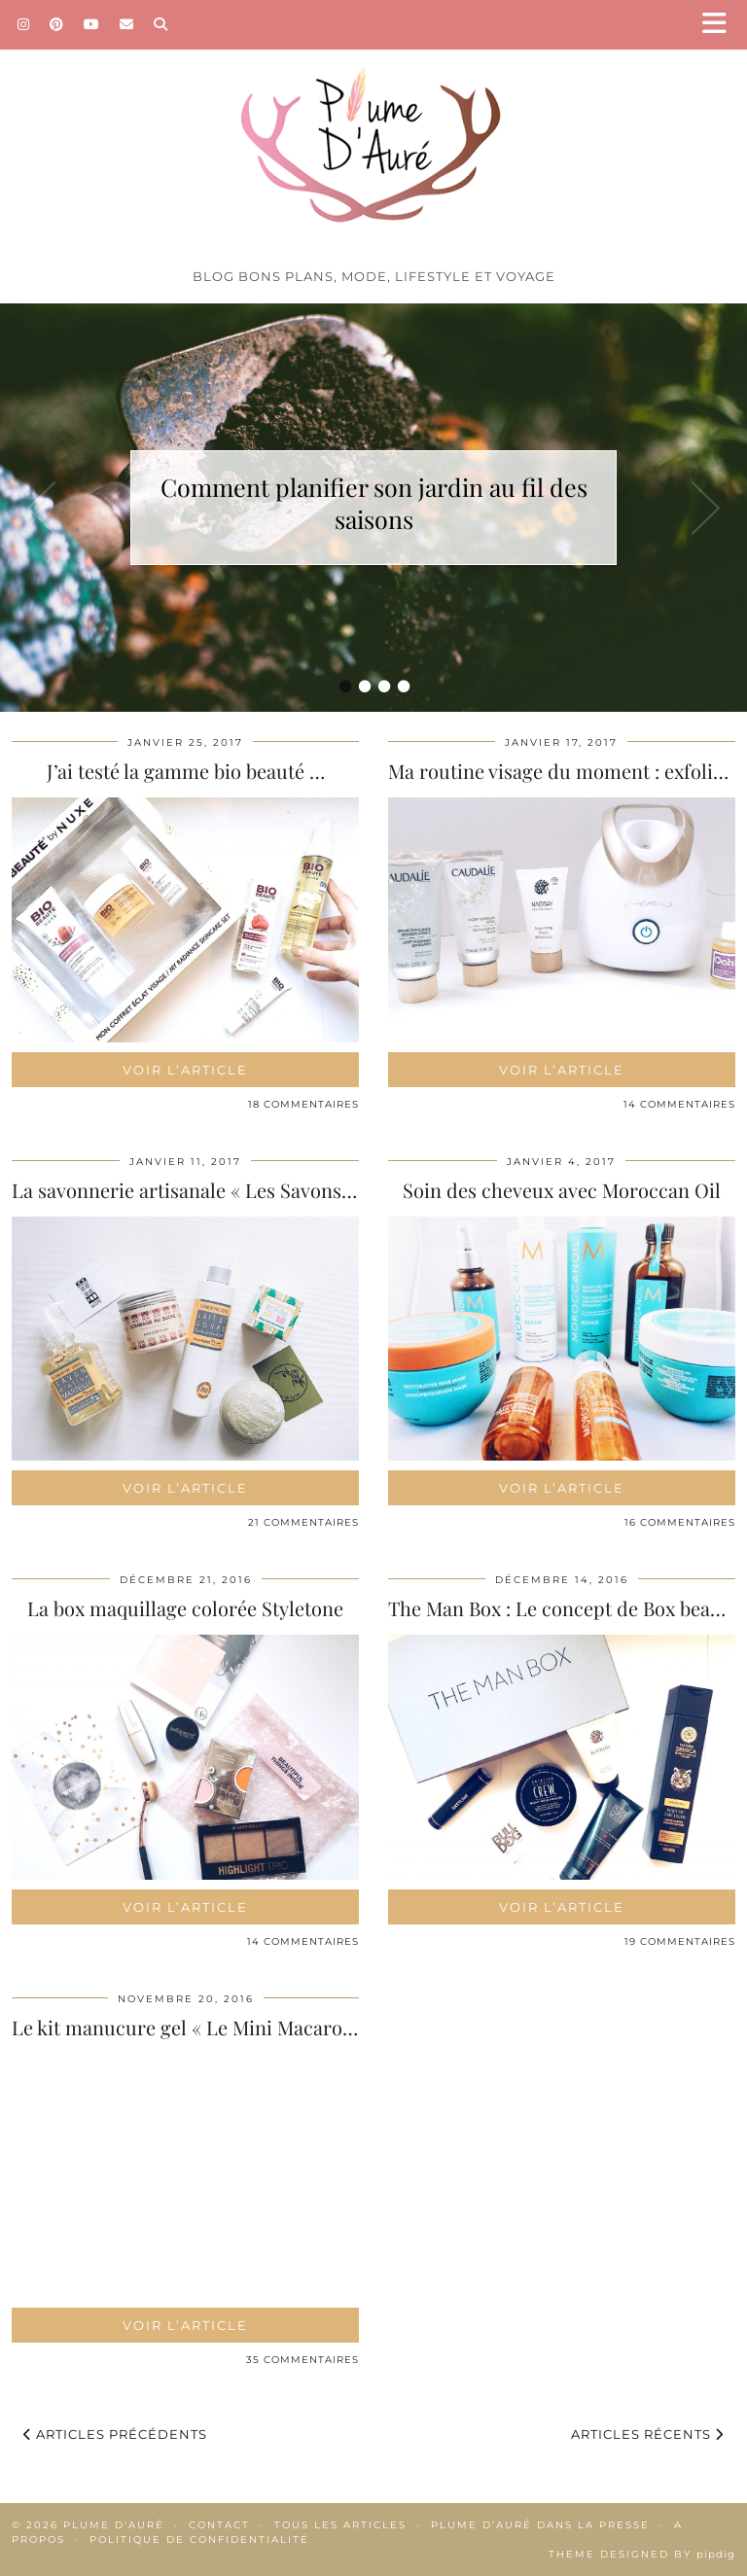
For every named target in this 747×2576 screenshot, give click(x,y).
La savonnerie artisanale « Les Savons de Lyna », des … (250, 1190)
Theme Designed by (642, 2554)
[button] (720, 25)
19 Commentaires (679, 1941)
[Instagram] (24, 24)
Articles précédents (115, 2434)
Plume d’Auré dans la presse (540, 2525)
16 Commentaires (679, 1522)
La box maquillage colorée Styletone (185, 1608)
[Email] (127, 24)
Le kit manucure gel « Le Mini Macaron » (190, 2027)
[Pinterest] (57, 24)
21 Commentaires (303, 1522)
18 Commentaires (303, 1104)
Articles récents (647, 2434)
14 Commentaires (679, 1104)
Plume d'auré (113, 2525)
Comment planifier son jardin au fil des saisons (373, 503)
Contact (219, 2525)
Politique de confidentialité (199, 2539)
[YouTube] (92, 24)
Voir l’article (185, 1069)
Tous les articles (340, 2525)
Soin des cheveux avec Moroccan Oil (562, 1190)
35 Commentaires (302, 2359)
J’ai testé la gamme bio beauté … (186, 771)
